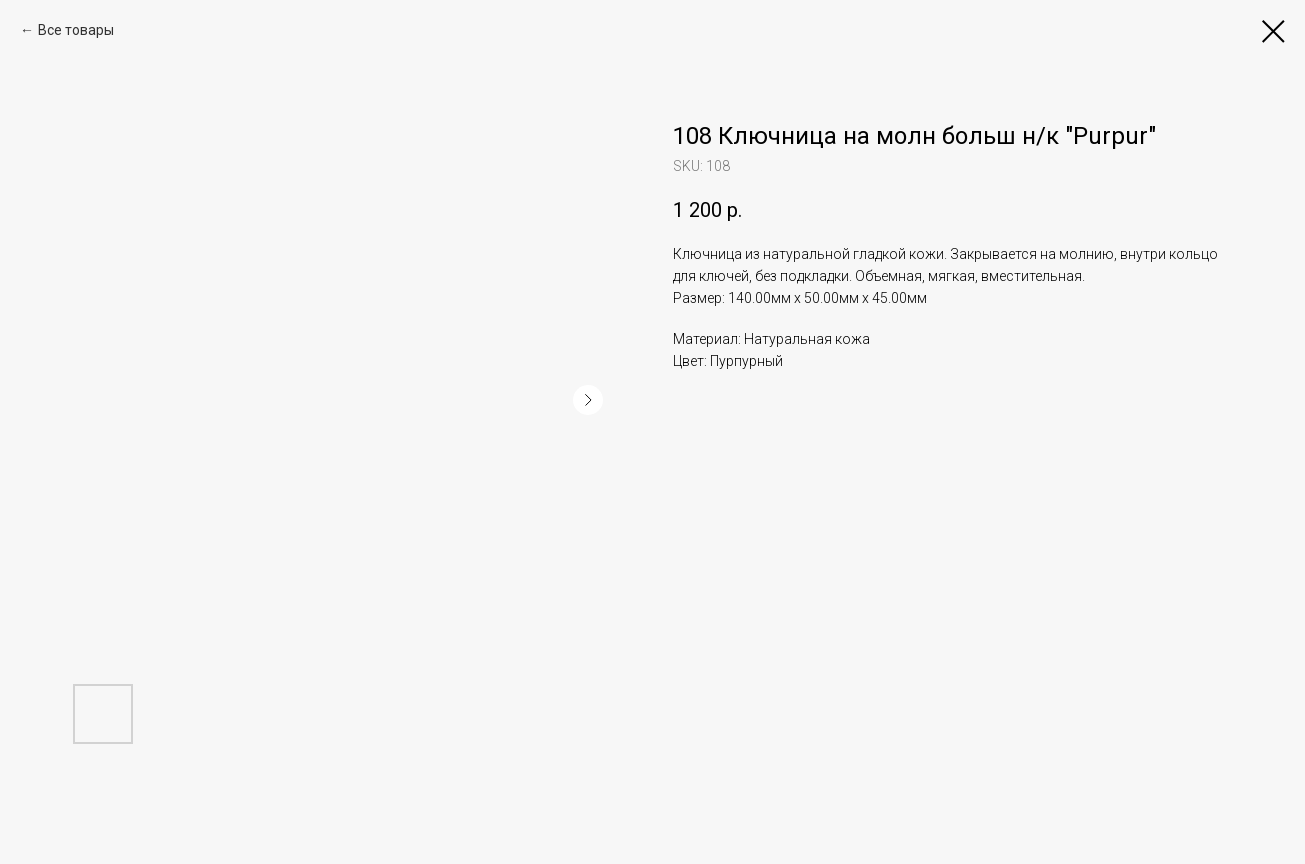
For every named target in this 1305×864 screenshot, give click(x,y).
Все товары (76, 30)
